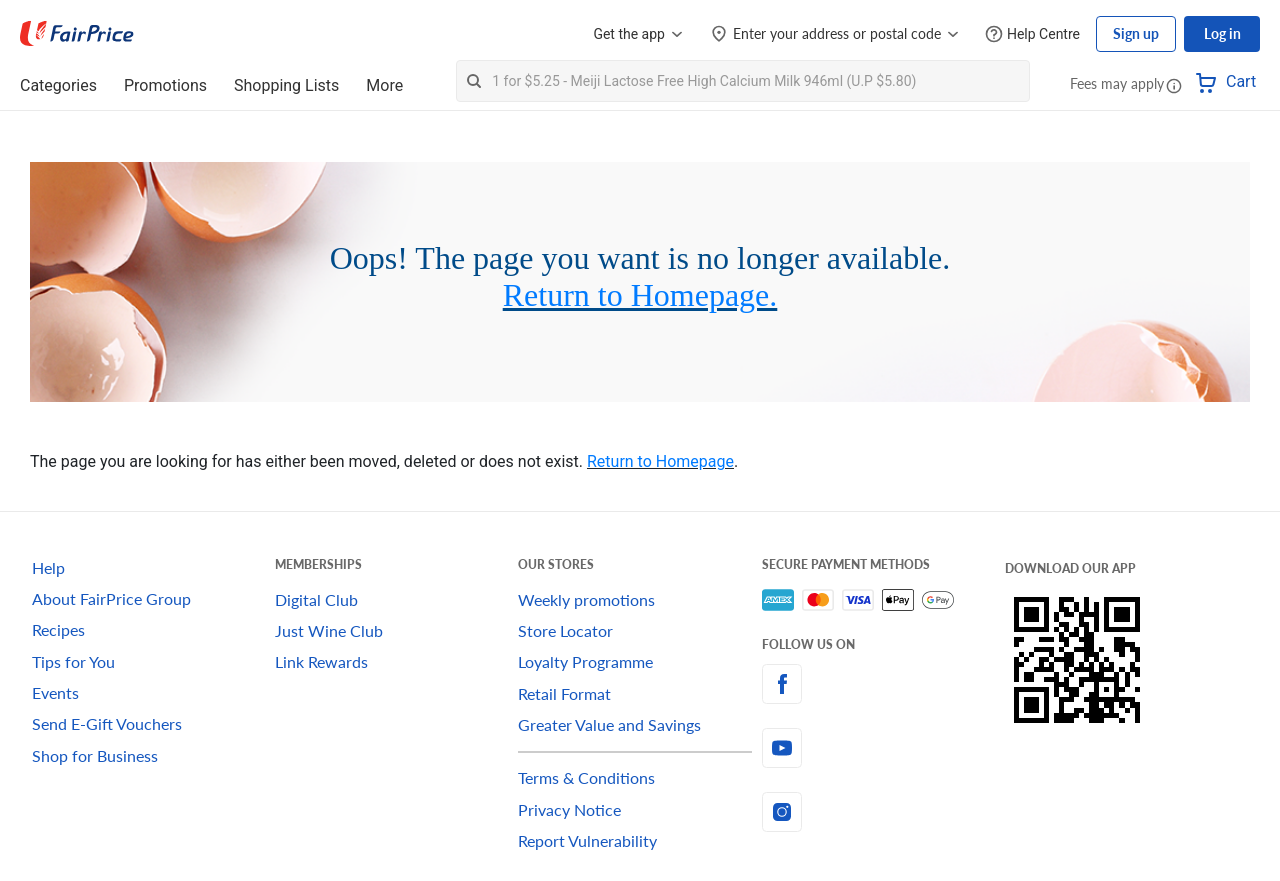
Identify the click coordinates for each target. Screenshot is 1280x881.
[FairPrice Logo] (77, 34)
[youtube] (883, 748)
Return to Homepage (660, 461)
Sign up (1136, 33)
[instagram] (883, 812)
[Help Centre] (1032, 34)
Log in (1222, 33)
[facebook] (883, 684)
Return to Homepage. (640, 295)
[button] (1174, 85)
